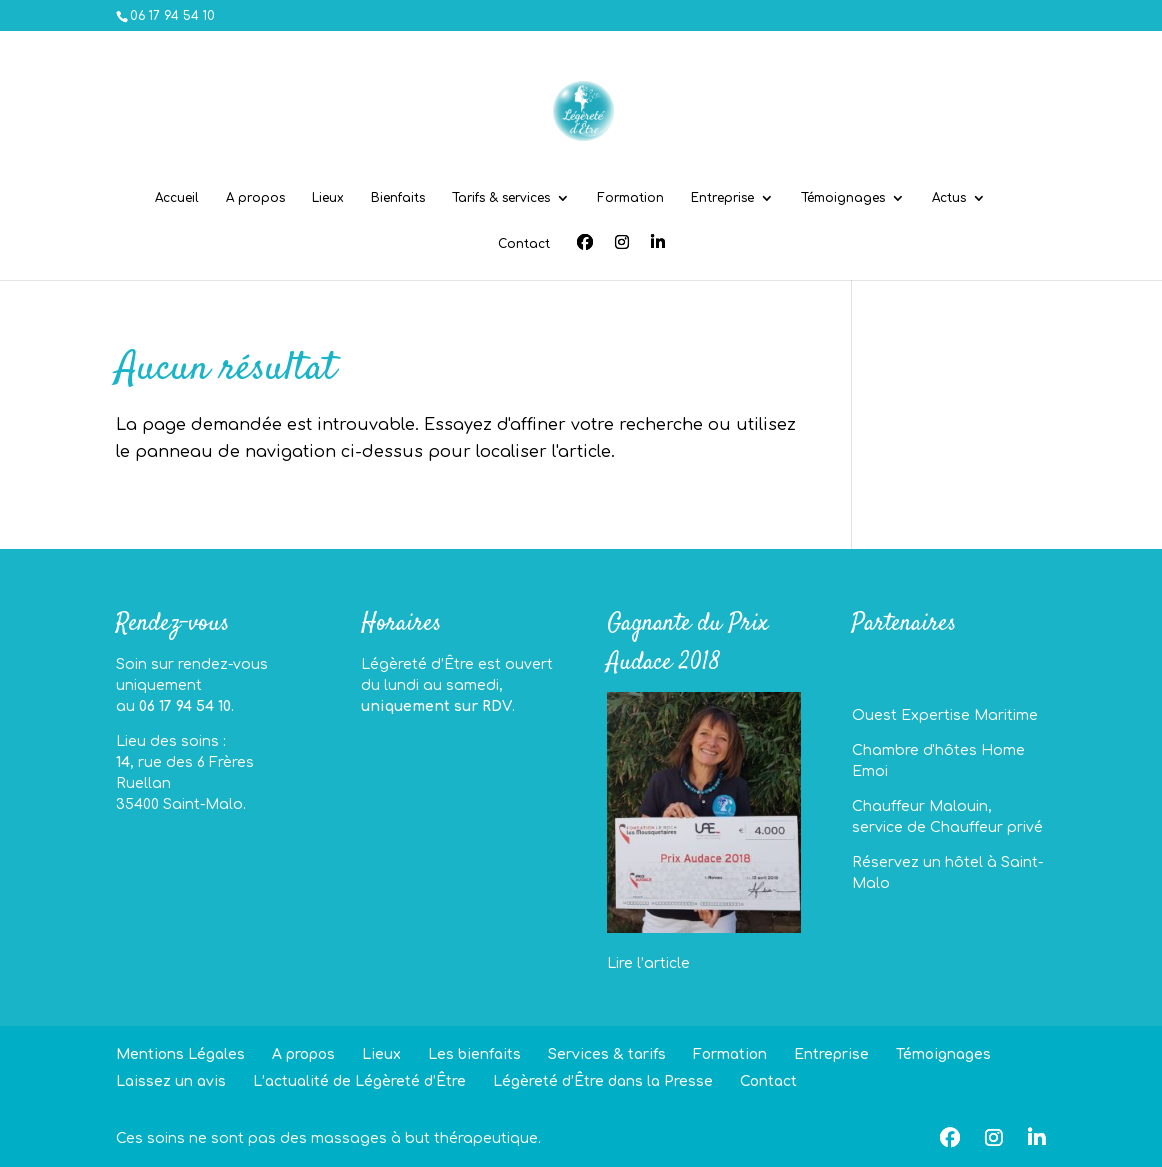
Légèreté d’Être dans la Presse (603, 1081)
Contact (524, 244)
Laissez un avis (171, 1081)
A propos (255, 198)
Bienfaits (398, 198)
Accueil (177, 198)
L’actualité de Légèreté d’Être (359, 1081)
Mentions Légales (180, 1054)
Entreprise (722, 198)
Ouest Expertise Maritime (945, 715)
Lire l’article (648, 963)
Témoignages (843, 198)
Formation (630, 198)
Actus (949, 198)
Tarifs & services (501, 198)
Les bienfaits (474, 1054)
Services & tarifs (607, 1054)
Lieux (328, 198)
